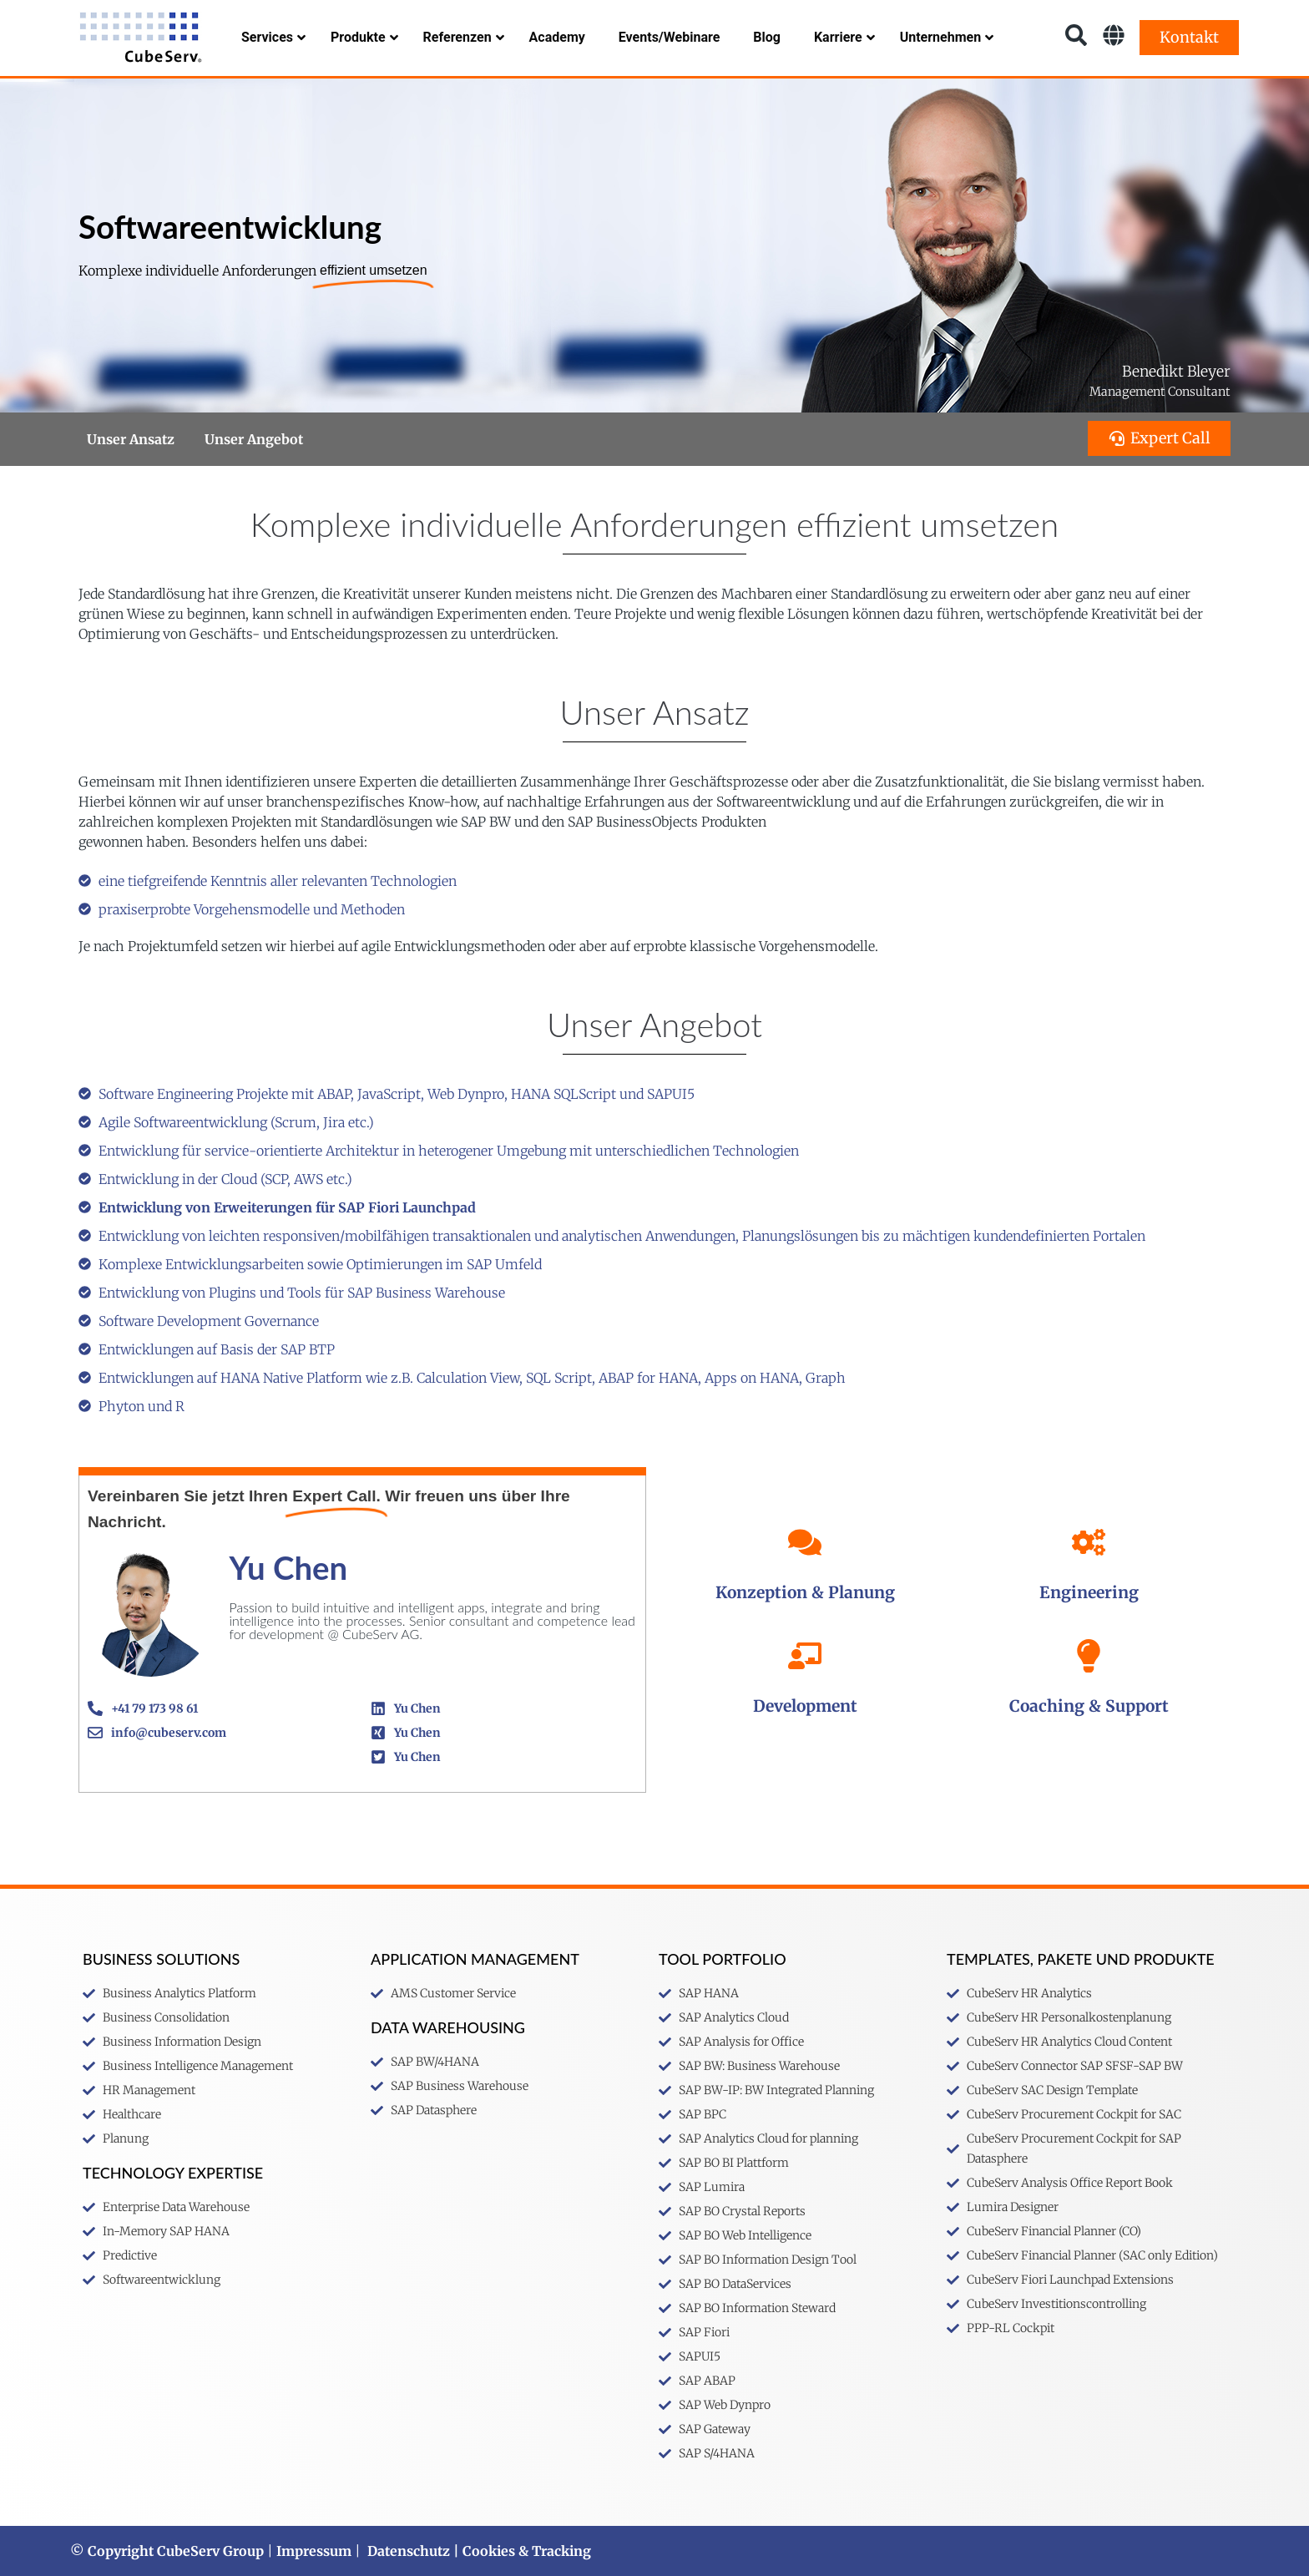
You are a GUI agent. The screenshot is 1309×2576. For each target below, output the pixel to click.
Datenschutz (408, 2551)
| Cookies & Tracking (520, 2551)
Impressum (313, 2551)
